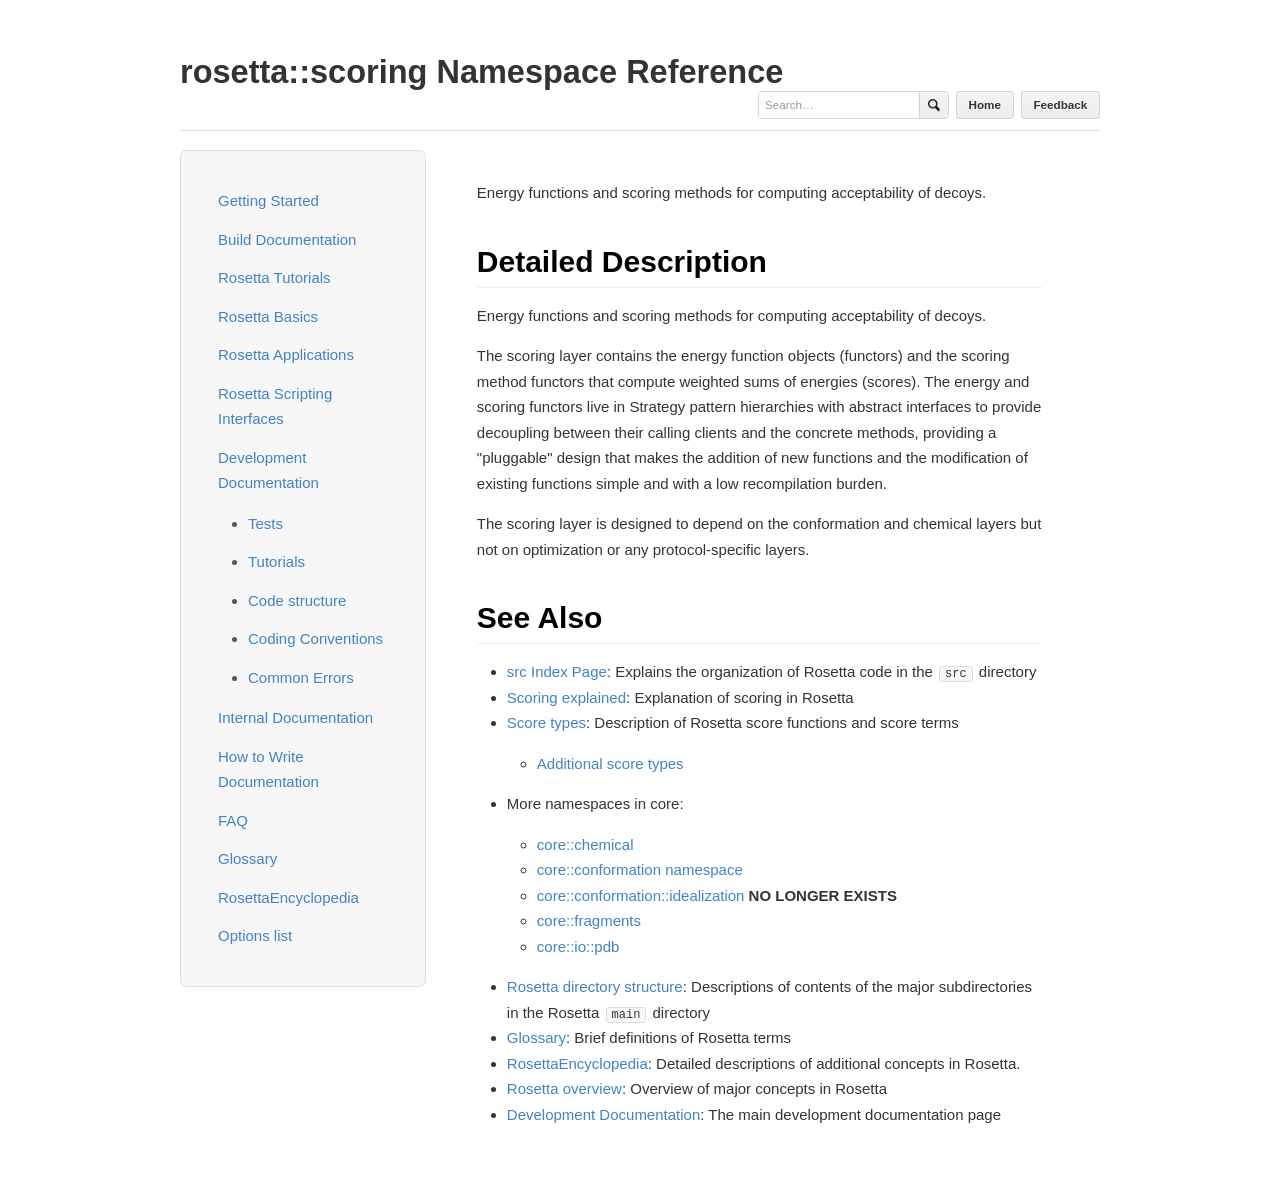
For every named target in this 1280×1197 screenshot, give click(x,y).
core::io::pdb (578, 946)
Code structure (297, 600)
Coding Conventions (315, 638)
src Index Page (557, 671)
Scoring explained (566, 697)
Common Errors (301, 677)
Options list (255, 935)
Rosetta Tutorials (274, 277)
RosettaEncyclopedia (288, 897)
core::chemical (585, 844)
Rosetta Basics (268, 316)
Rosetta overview (564, 1088)
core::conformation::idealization (641, 895)
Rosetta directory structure (595, 986)
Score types (546, 722)
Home (985, 104)
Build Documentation (287, 239)
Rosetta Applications (286, 354)
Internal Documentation (295, 717)
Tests (265, 523)
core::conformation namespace (640, 869)
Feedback (1060, 104)
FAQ (233, 820)
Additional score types (610, 763)
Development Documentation (603, 1114)
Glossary (247, 858)
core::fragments (589, 920)
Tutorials (276, 561)
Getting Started (268, 200)
